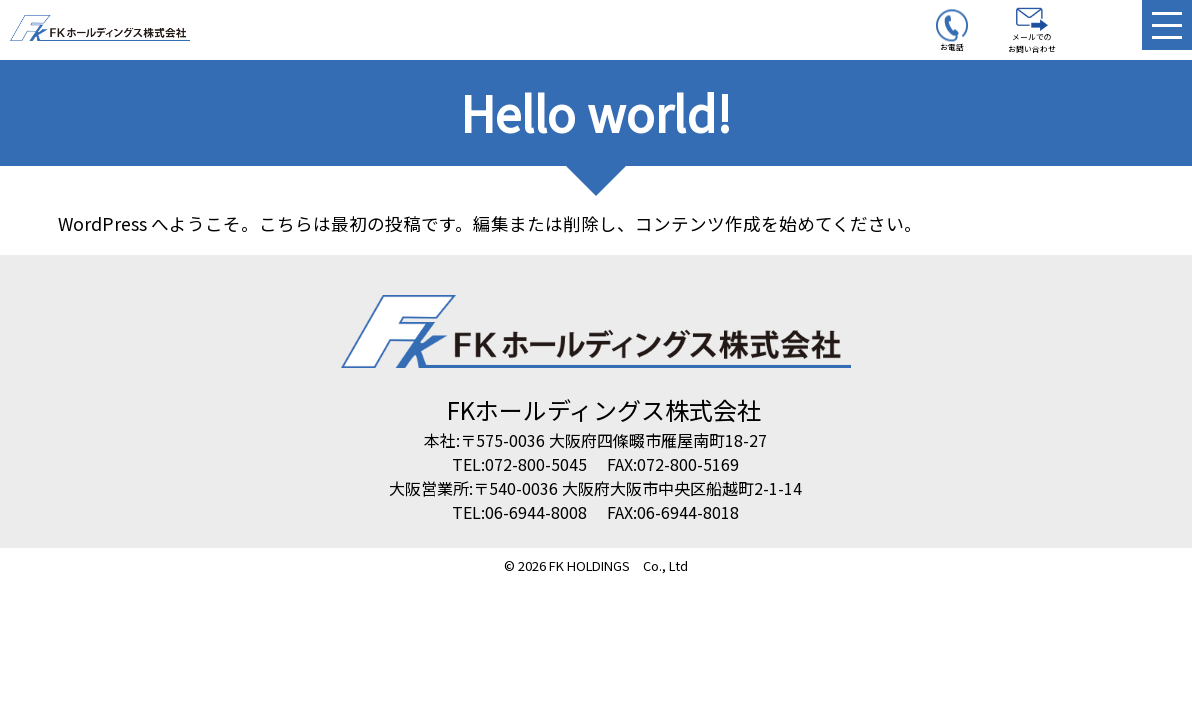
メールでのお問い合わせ (1032, 31)
